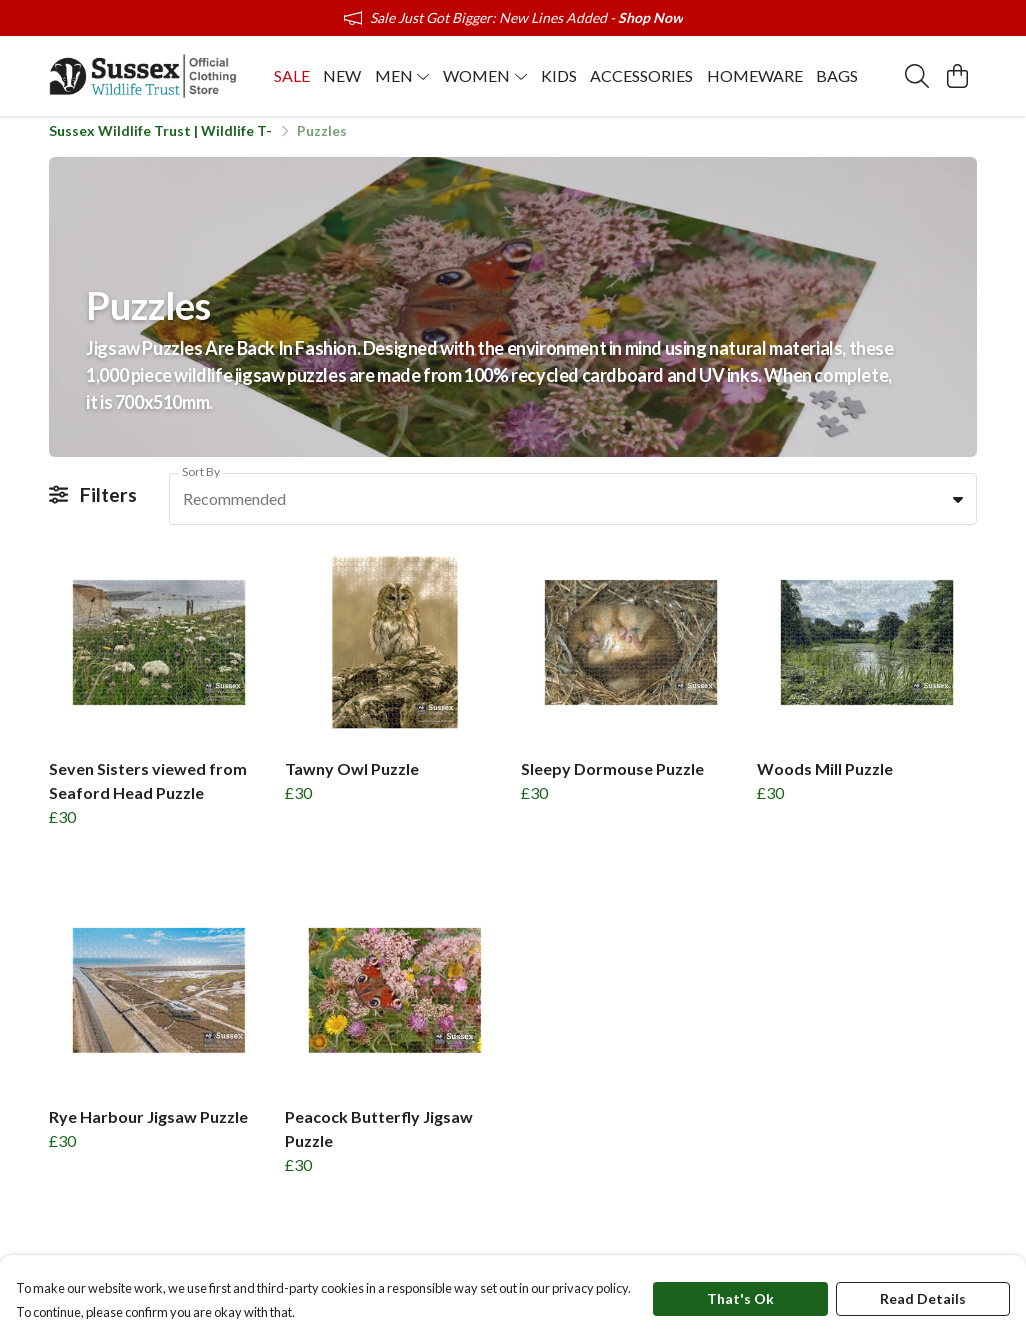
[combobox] (573, 510)
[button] (958, 510)
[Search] (917, 76)
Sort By (201, 482)
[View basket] (957, 76)
